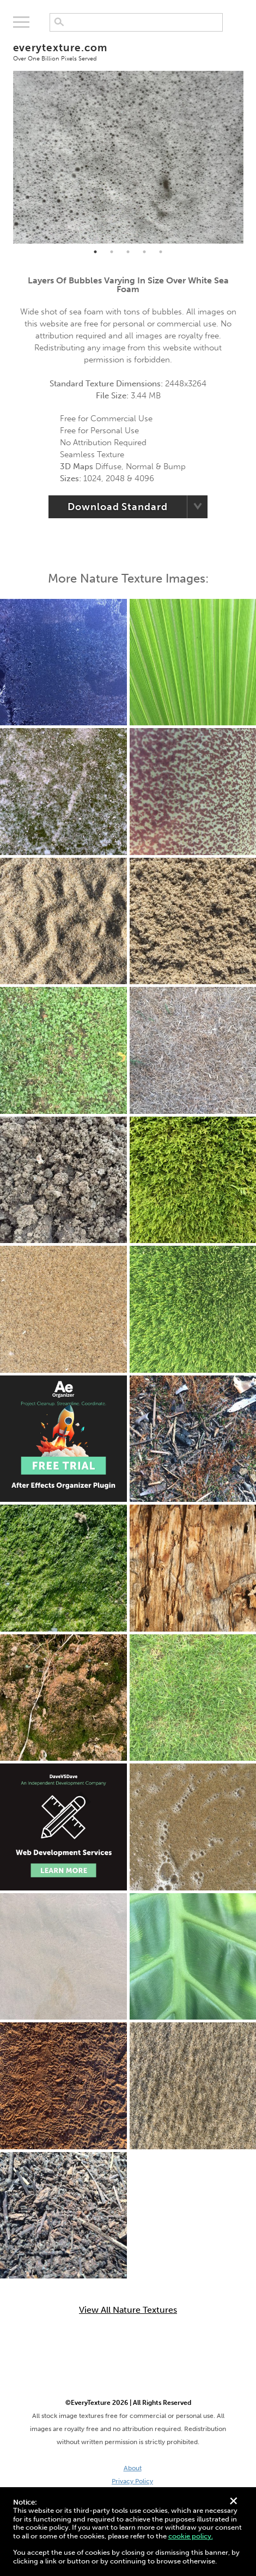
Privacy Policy (132, 2481)
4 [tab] (144, 251)
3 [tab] (128, 251)
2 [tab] (111, 251)
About (133, 2468)
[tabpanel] (128, 157)
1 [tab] (95, 251)
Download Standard (117, 507)
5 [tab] (160, 251)
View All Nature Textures (128, 2310)
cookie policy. (190, 2536)
